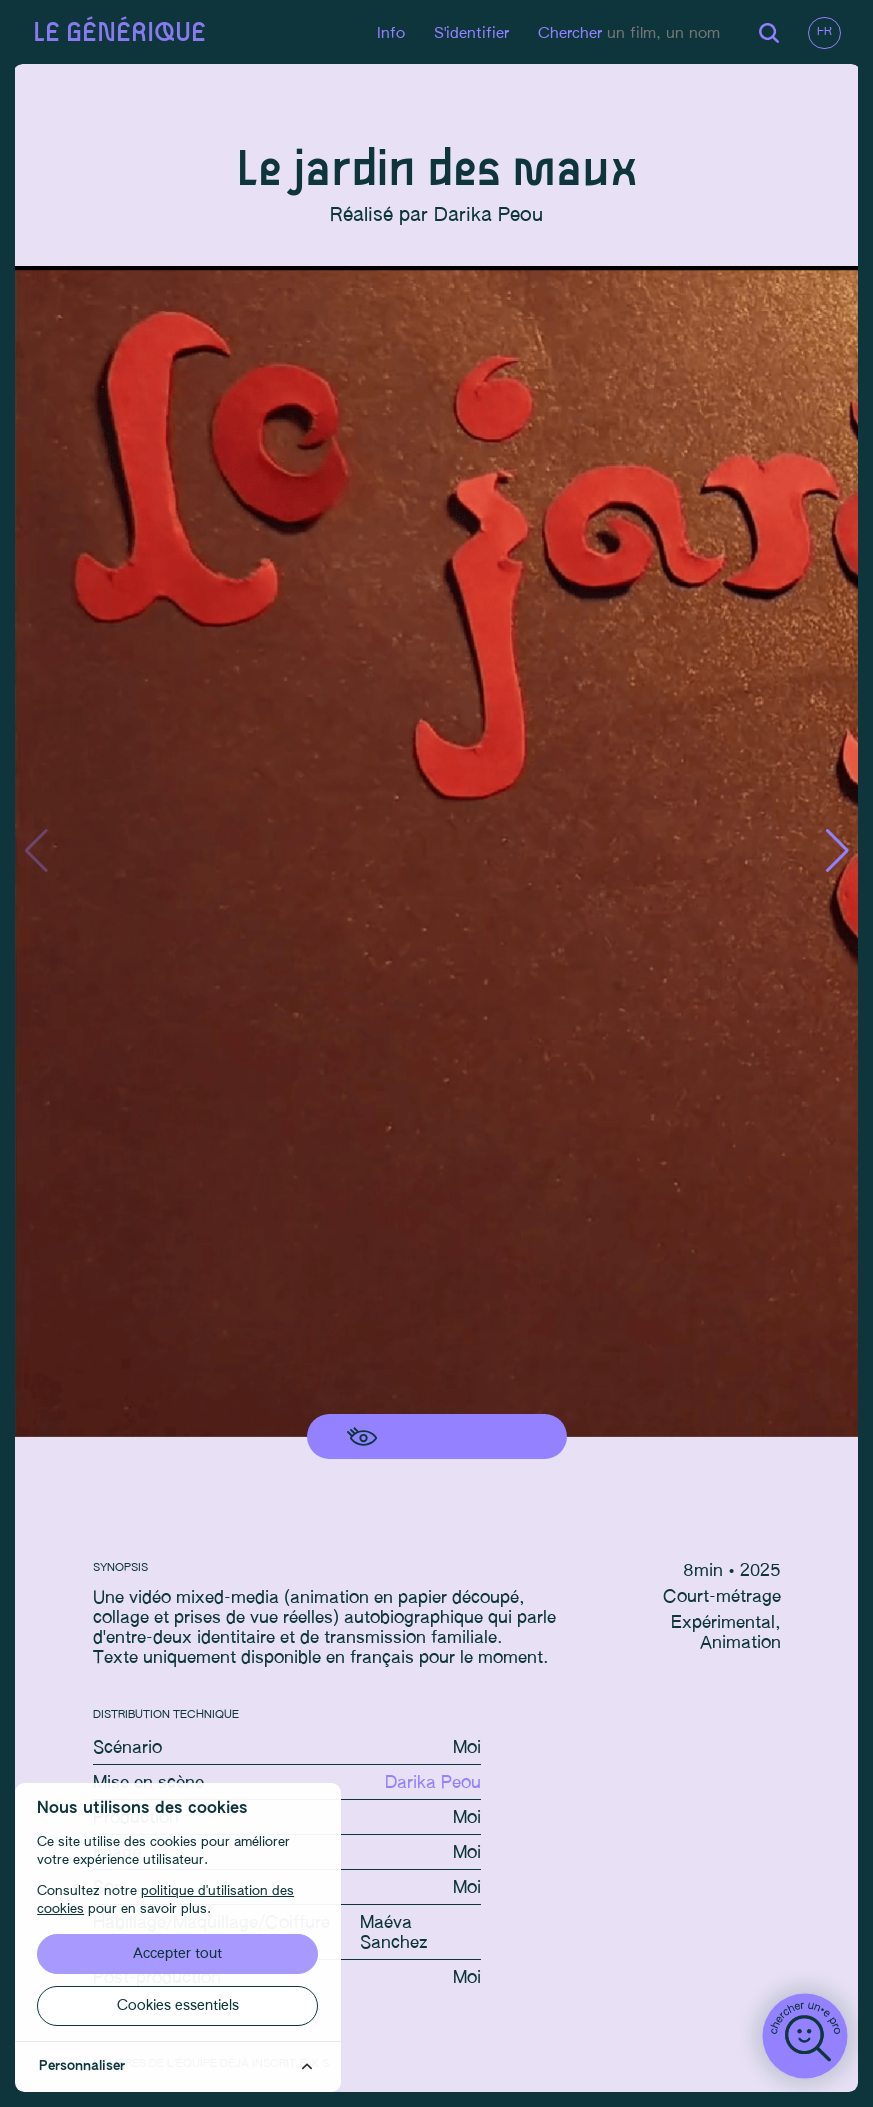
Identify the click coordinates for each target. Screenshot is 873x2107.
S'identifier (468, 33)
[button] (834, 853)
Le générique (121, 33)
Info (388, 33)
